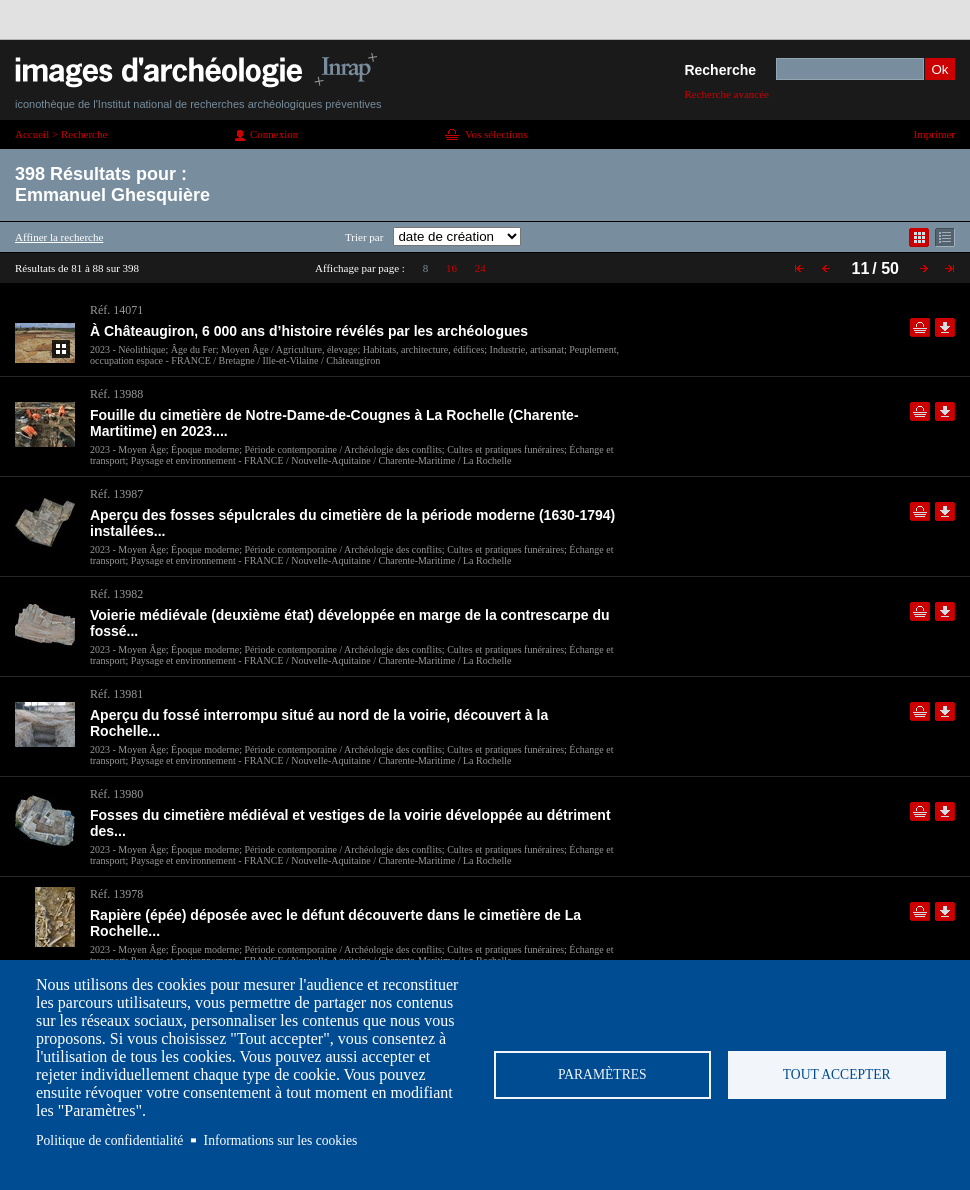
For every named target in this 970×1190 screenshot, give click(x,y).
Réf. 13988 (116, 394)
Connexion (274, 134)
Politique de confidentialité (109, 1140)
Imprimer (934, 134)
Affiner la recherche (59, 237)
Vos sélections (496, 134)
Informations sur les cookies (281, 1140)
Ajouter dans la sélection (920, 327)
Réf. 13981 (116, 694)
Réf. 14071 (116, 310)
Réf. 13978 (116, 894)
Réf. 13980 (116, 794)
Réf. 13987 (116, 494)
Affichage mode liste (945, 237)
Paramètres (602, 1074)
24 (480, 268)
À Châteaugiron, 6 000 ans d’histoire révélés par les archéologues (309, 331)
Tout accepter (837, 1074)
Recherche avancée (726, 94)
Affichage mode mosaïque (919, 237)
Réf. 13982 (116, 594)
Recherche (720, 70)
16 (451, 268)
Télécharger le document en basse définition (945, 327)
